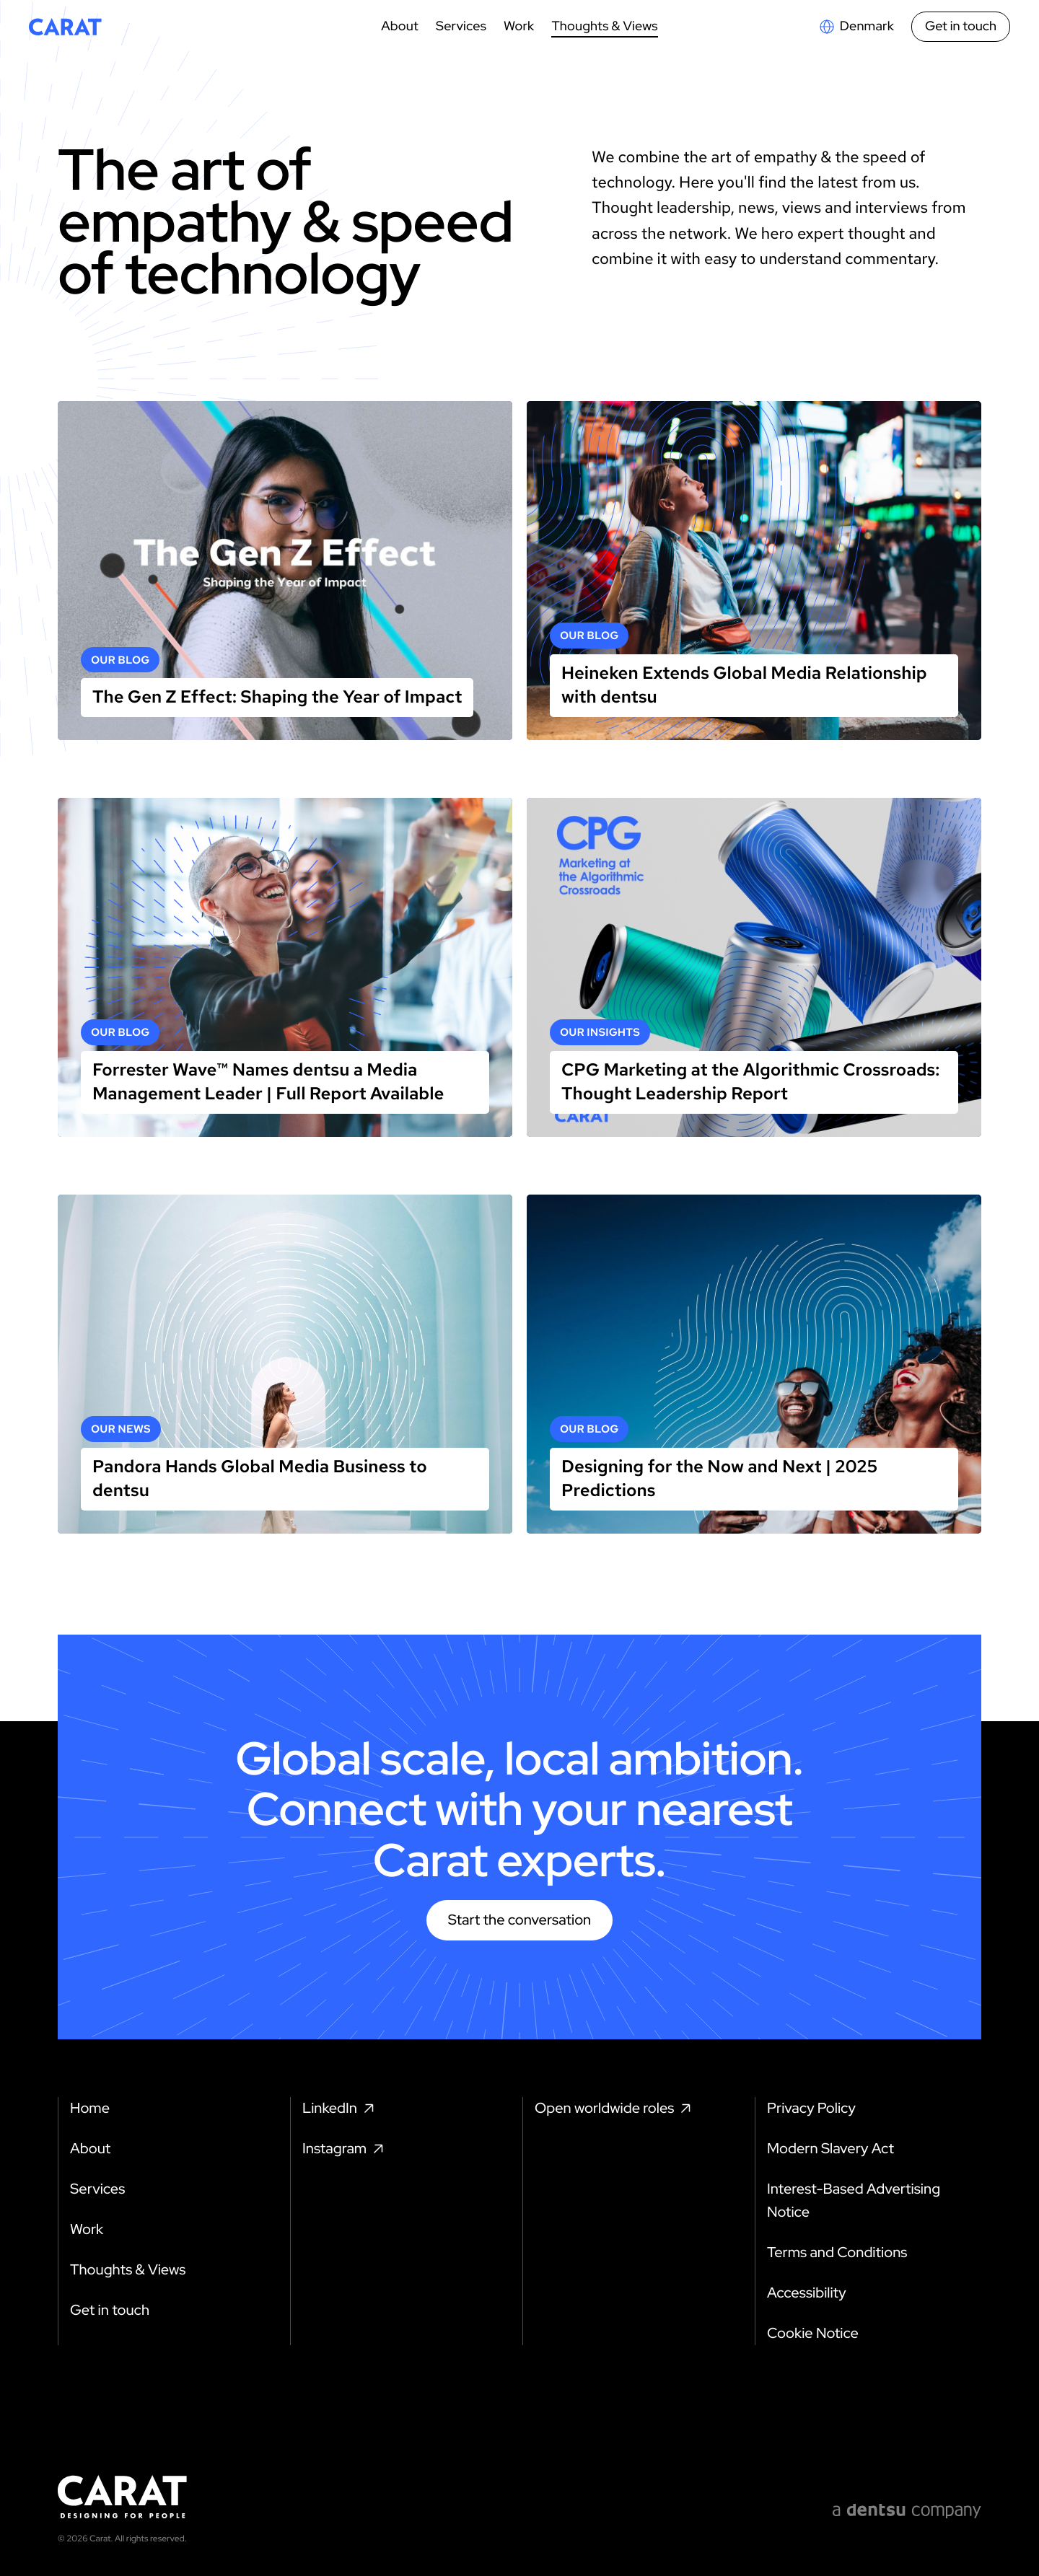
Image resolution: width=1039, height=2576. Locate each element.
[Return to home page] (65, 26)
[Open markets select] (856, 27)
